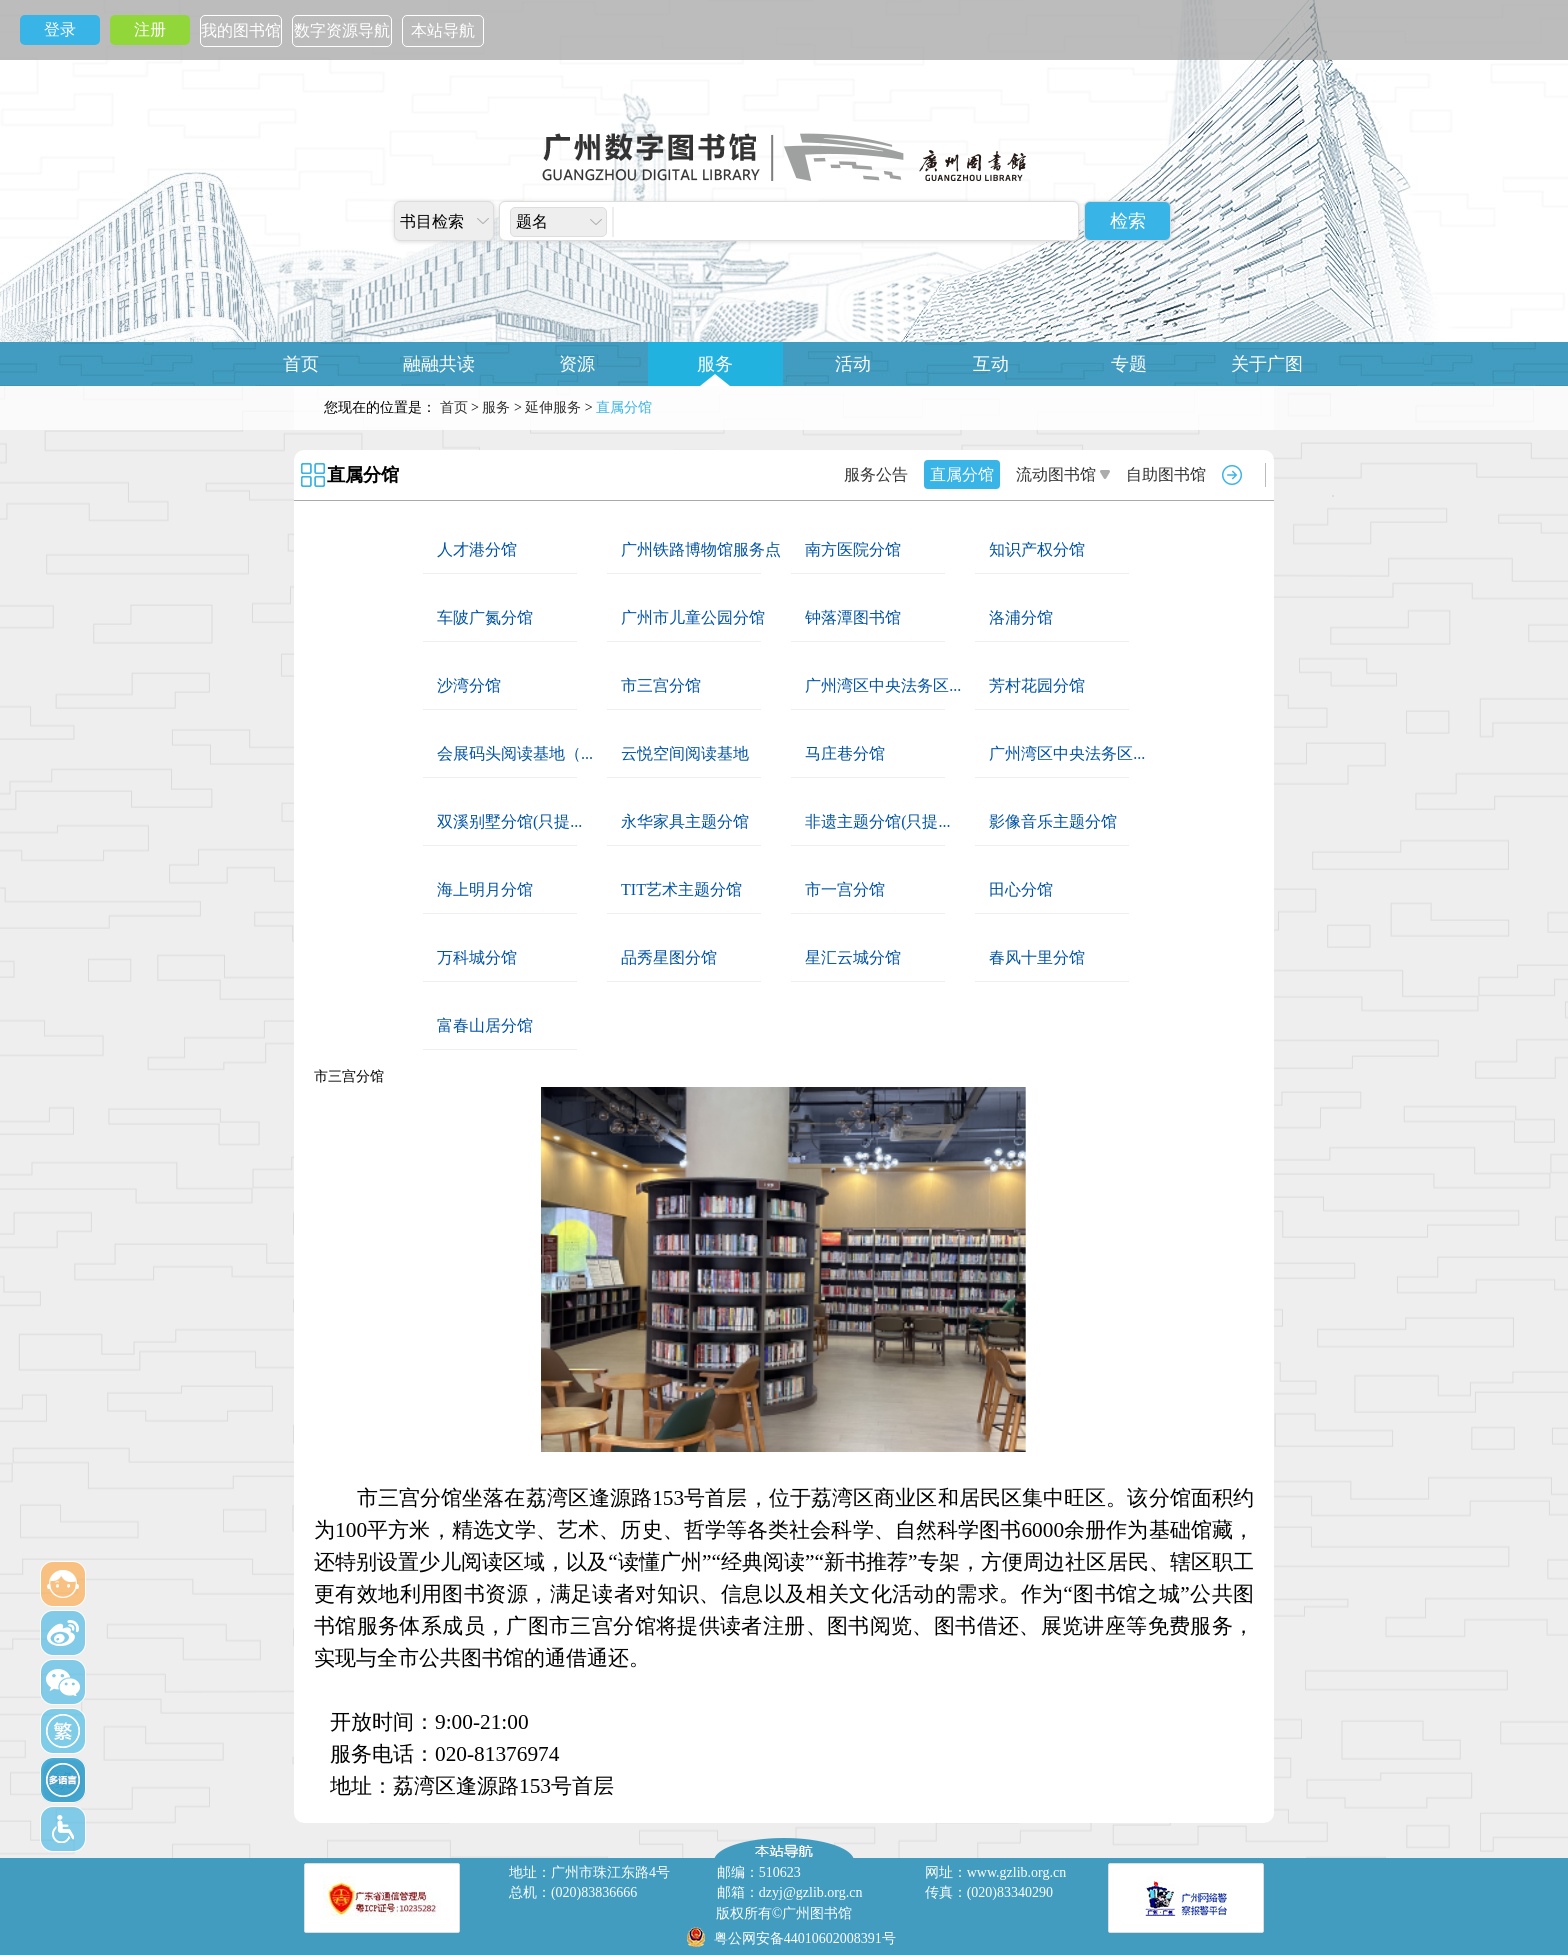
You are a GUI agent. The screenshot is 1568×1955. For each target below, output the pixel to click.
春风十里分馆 (1037, 957)
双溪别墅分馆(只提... (509, 821)
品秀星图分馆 (669, 957)
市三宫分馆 (661, 685)
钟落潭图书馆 (853, 617)
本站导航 (443, 30)
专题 (1129, 364)
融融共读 (439, 364)
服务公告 (876, 474)
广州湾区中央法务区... (883, 685)
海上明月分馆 (485, 889)
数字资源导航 (342, 30)
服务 (715, 364)
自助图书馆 (1166, 474)
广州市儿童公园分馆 (693, 617)
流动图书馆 (1056, 474)
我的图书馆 (241, 30)
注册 (150, 29)
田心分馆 (1021, 889)
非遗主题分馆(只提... (877, 821)
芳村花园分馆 (1037, 685)
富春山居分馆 (485, 1025)
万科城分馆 (477, 957)
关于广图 (1267, 364)
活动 (853, 364)
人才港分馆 (477, 549)
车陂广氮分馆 (485, 617)
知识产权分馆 (1037, 549)
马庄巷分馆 (845, 753)
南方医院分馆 (853, 549)
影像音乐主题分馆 (1053, 821)
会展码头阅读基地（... (515, 753)
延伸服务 (553, 407)
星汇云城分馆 (853, 957)
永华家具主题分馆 (685, 821)
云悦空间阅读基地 (685, 753)
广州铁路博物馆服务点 (701, 549)
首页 (301, 364)
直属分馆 (363, 475)
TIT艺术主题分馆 (681, 889)
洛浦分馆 (1021, 617)
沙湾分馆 (469, 685)
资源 (577, 364)
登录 (60, 29)
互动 (991, 364)
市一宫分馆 (845, 889)
